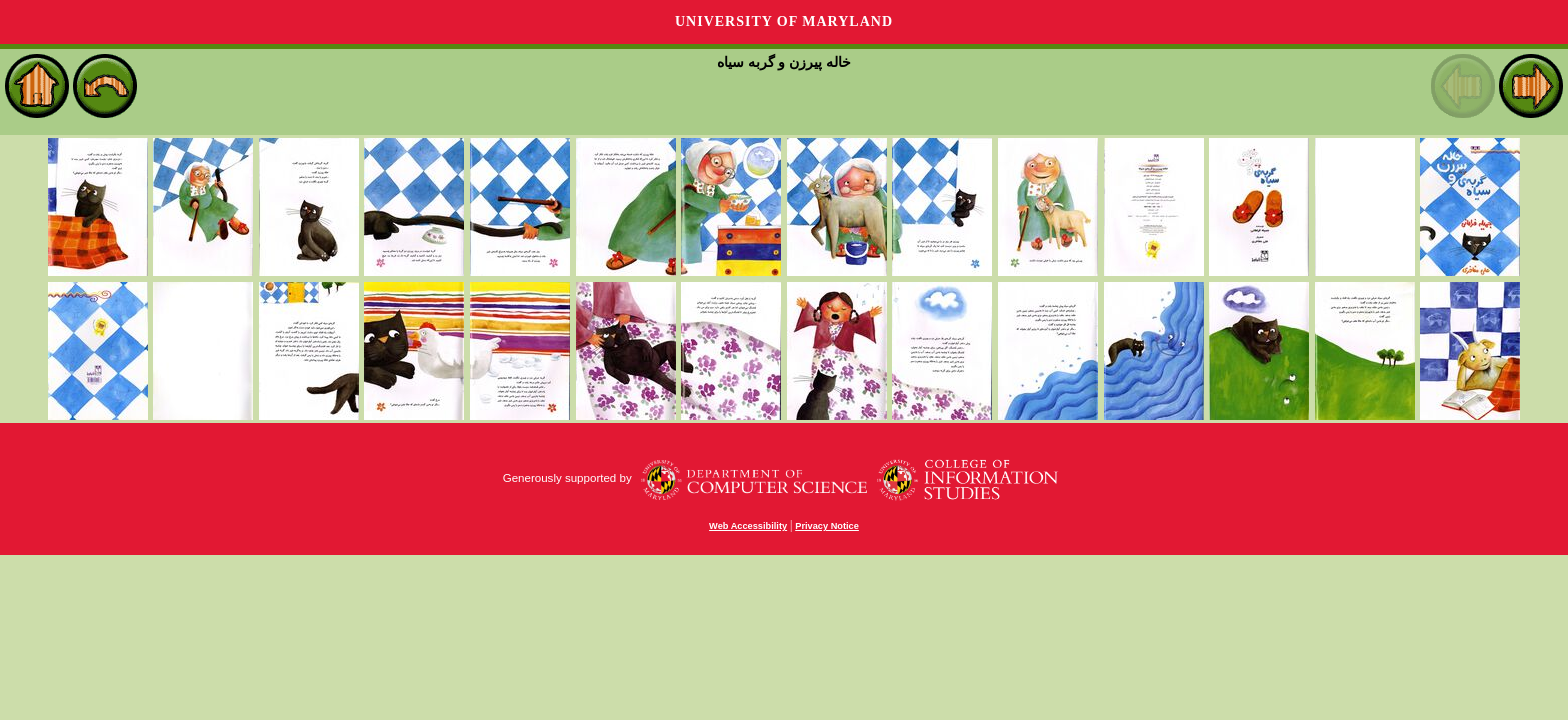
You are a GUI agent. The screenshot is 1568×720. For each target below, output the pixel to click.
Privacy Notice (827, 526)
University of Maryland (784, 21)
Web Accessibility (748, 526)
